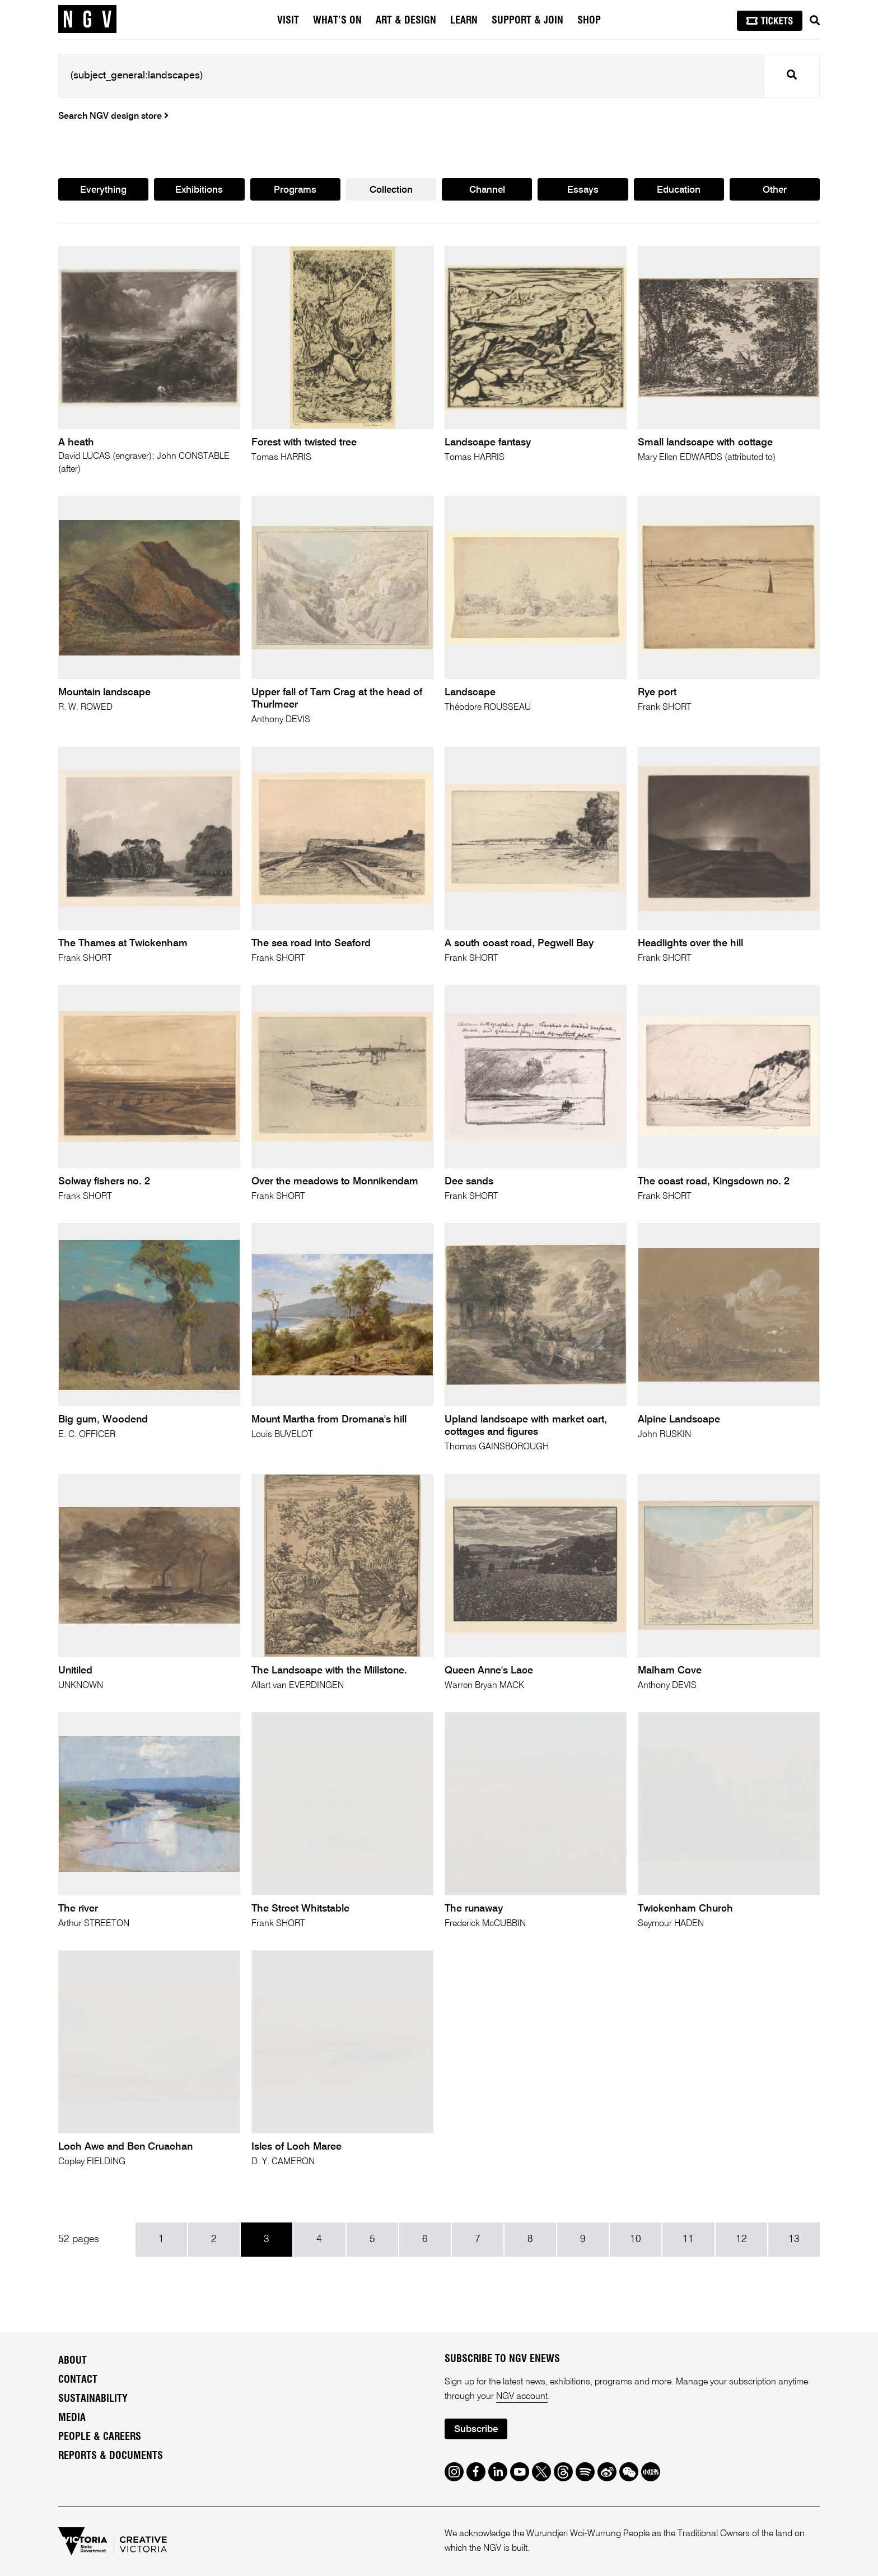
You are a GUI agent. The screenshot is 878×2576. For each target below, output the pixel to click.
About (72, 2361)
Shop (589, 21)
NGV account (522, 2396)
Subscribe (476, 2429)
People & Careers (99, 2437)
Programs (295, 190)
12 (741, 2239)
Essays (583, 190)
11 (688, 2239)
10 (635, 2239)
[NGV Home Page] (87, 19)
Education (678, 190)
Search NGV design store (113, 116)
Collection (391, 190)
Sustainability (93, 2399)
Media (72, 2418)
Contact (77, 2380)
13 (794, 2239)
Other (775, 190)
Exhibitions (199, 190)
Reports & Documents (110, 2456)
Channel (487, 190)
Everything (103, 190)
